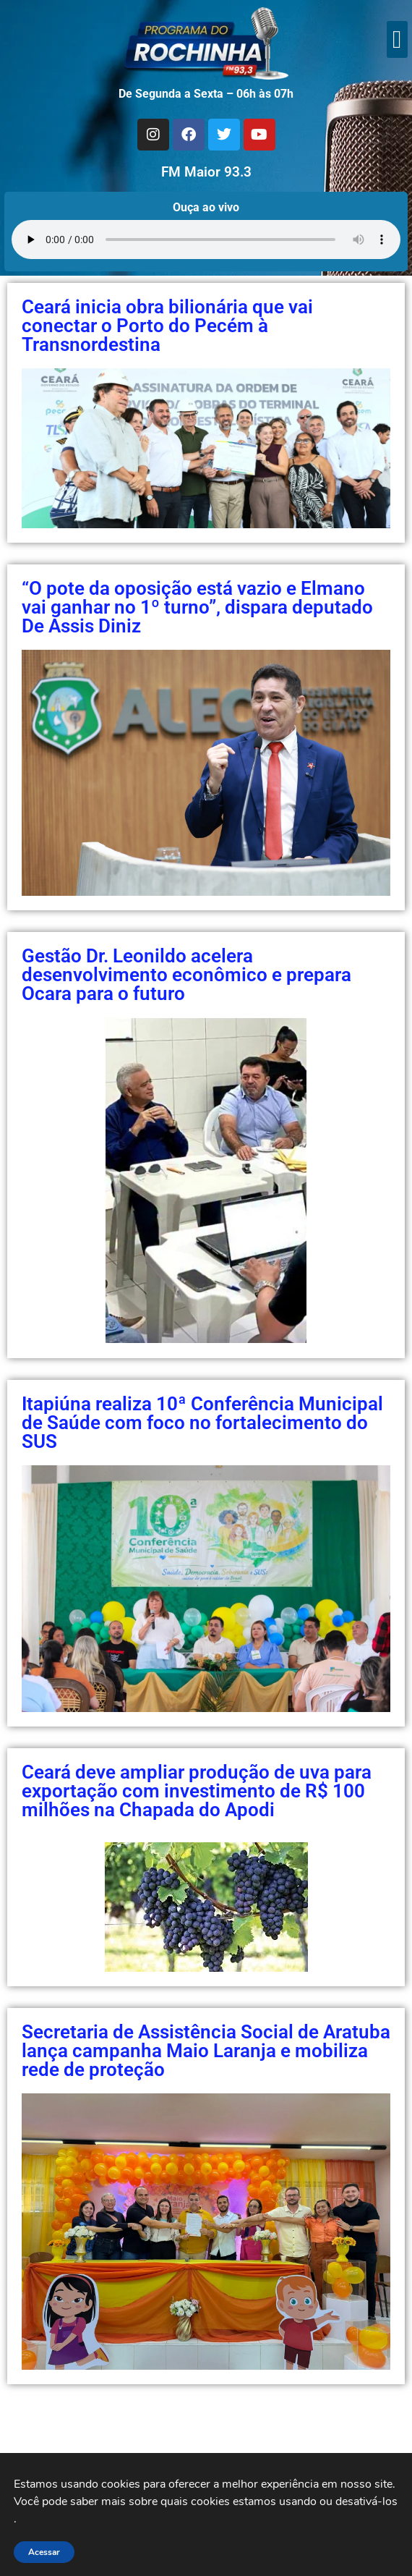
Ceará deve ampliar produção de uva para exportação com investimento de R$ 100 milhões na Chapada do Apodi (197, 1791)
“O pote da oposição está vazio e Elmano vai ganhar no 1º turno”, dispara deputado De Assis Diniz (197, 607)
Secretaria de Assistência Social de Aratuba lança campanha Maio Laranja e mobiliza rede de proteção (206, 2050)
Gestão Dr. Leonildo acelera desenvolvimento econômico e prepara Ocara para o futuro (186, 974)
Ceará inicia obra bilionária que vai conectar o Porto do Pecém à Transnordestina (167, 325)
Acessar (44, 2552)
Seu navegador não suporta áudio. (206, 239)
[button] (397, 39)
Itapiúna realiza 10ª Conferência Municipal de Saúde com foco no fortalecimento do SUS (202, 1422)
